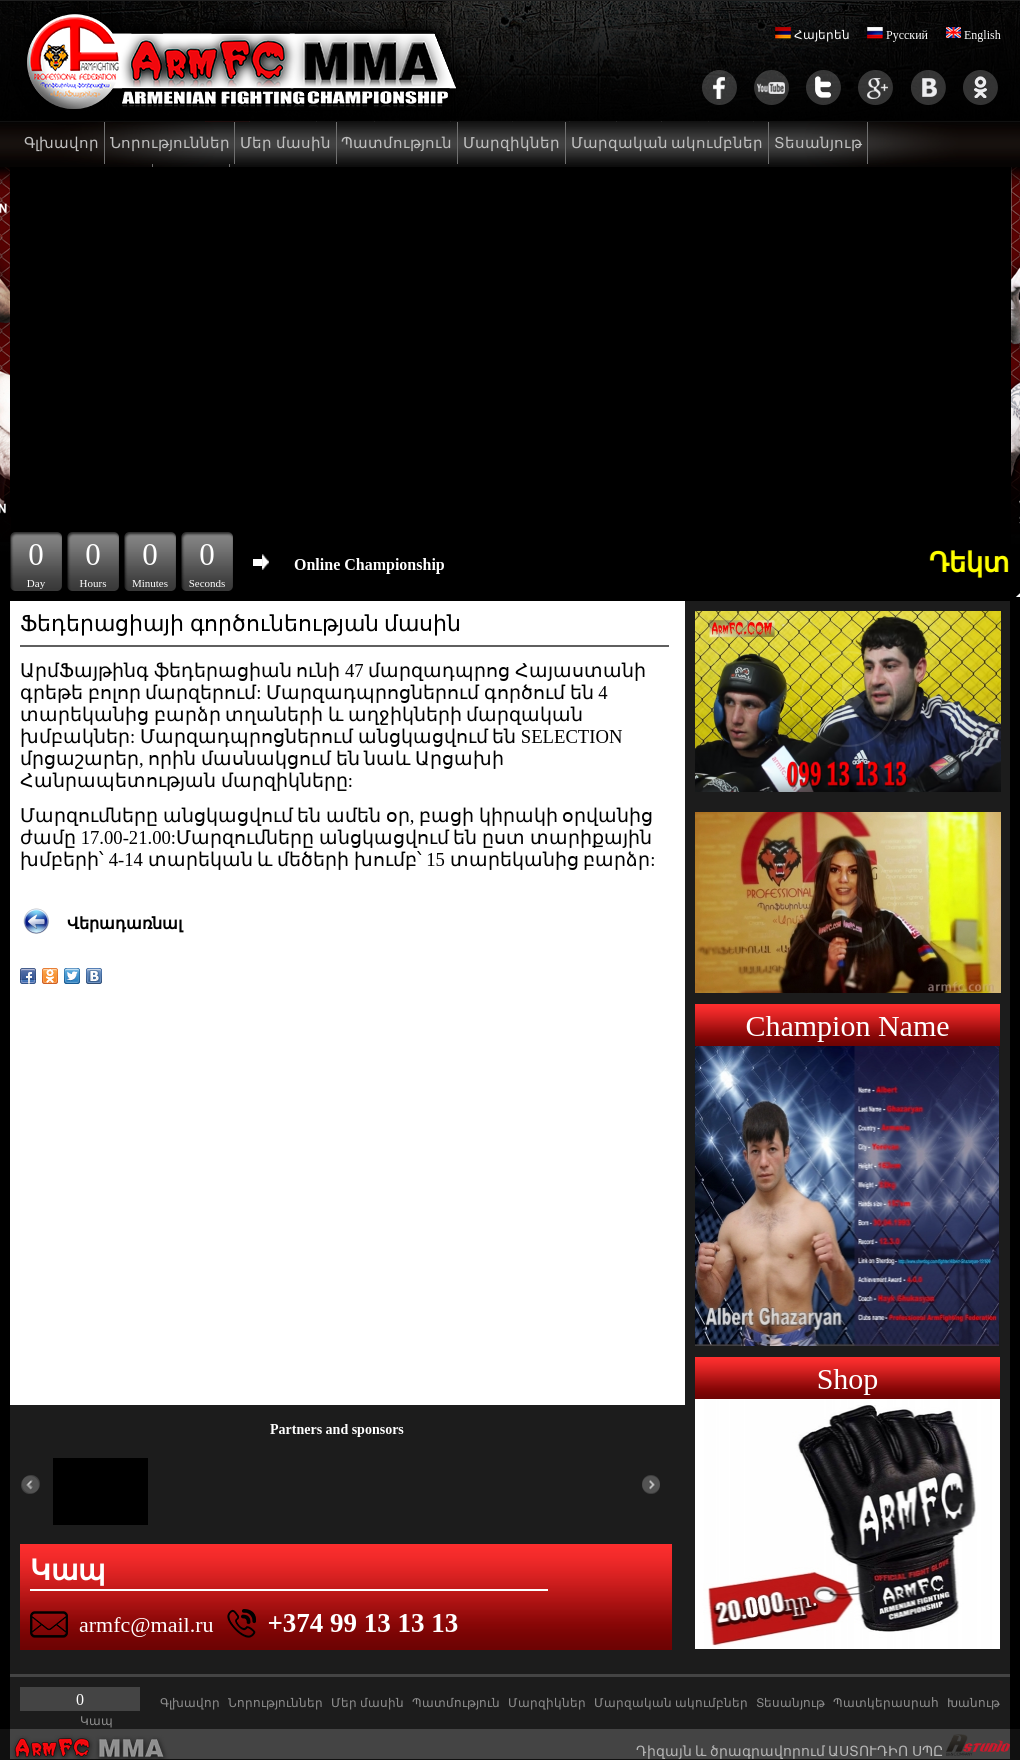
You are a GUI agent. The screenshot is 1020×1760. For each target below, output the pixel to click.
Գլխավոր (61, 143)
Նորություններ (170, 143)
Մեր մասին (285, 143)
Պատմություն (396, 143)
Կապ (96, 1721)
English (973, 35)
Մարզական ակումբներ (667, 143)
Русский (897, 35)
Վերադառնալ (124, 923)
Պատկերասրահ (886, 1703)
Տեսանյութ (818, 143)
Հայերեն (812, 35)
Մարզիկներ (511, 143)
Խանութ (973, 1703)
